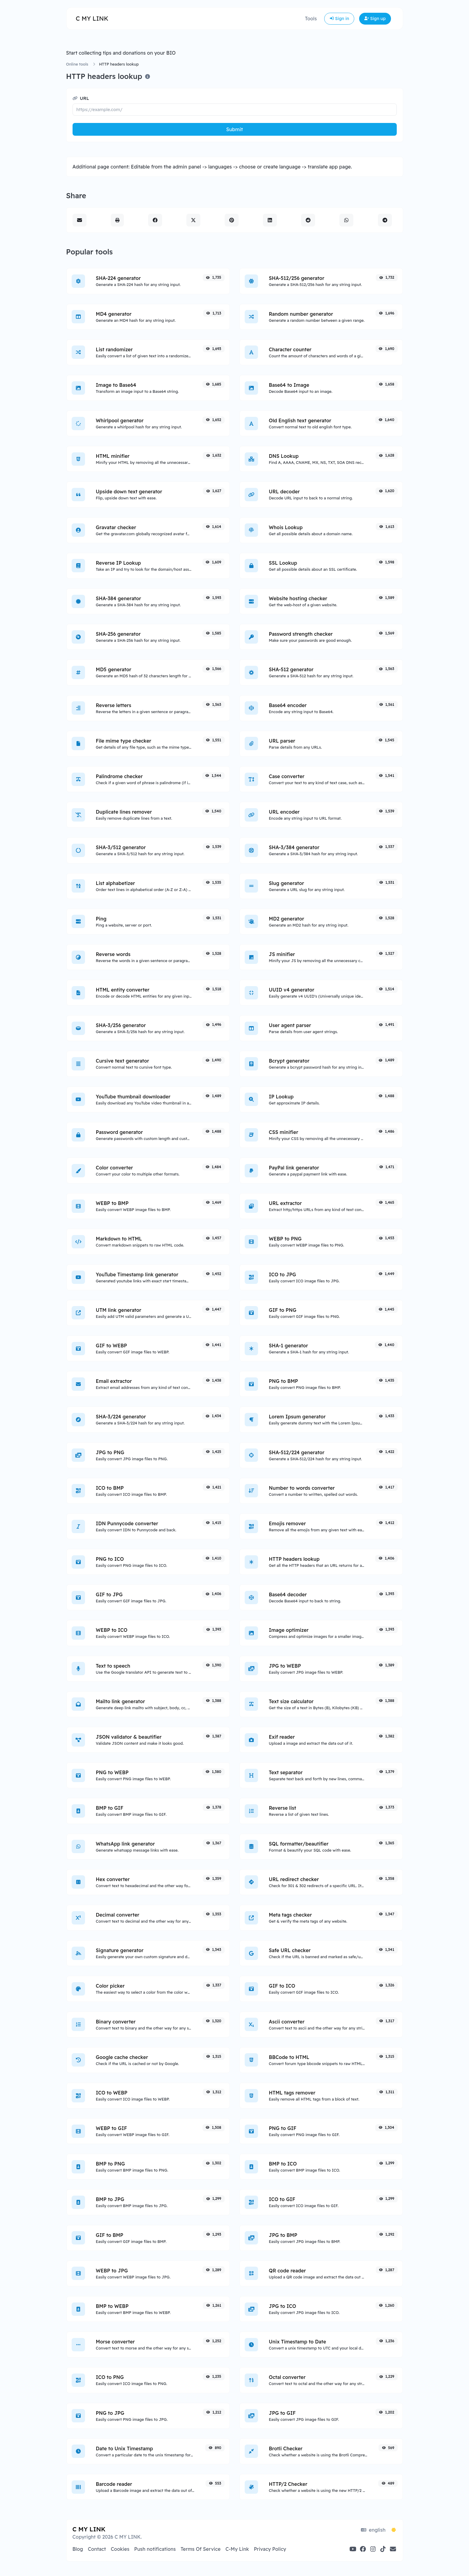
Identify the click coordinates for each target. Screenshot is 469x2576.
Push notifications (155, 2549)
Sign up (375, 18)
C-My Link (237, 2549)
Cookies (120, 2549)
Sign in (339, 18)
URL (81, 98)
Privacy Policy (270, 2549)
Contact (97, 2549)
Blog (78, 2549)
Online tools (77, 64)
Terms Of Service (201, 2549)
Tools (311, 18)
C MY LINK (92, 18)
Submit (234, 129)
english (373, 2530)
